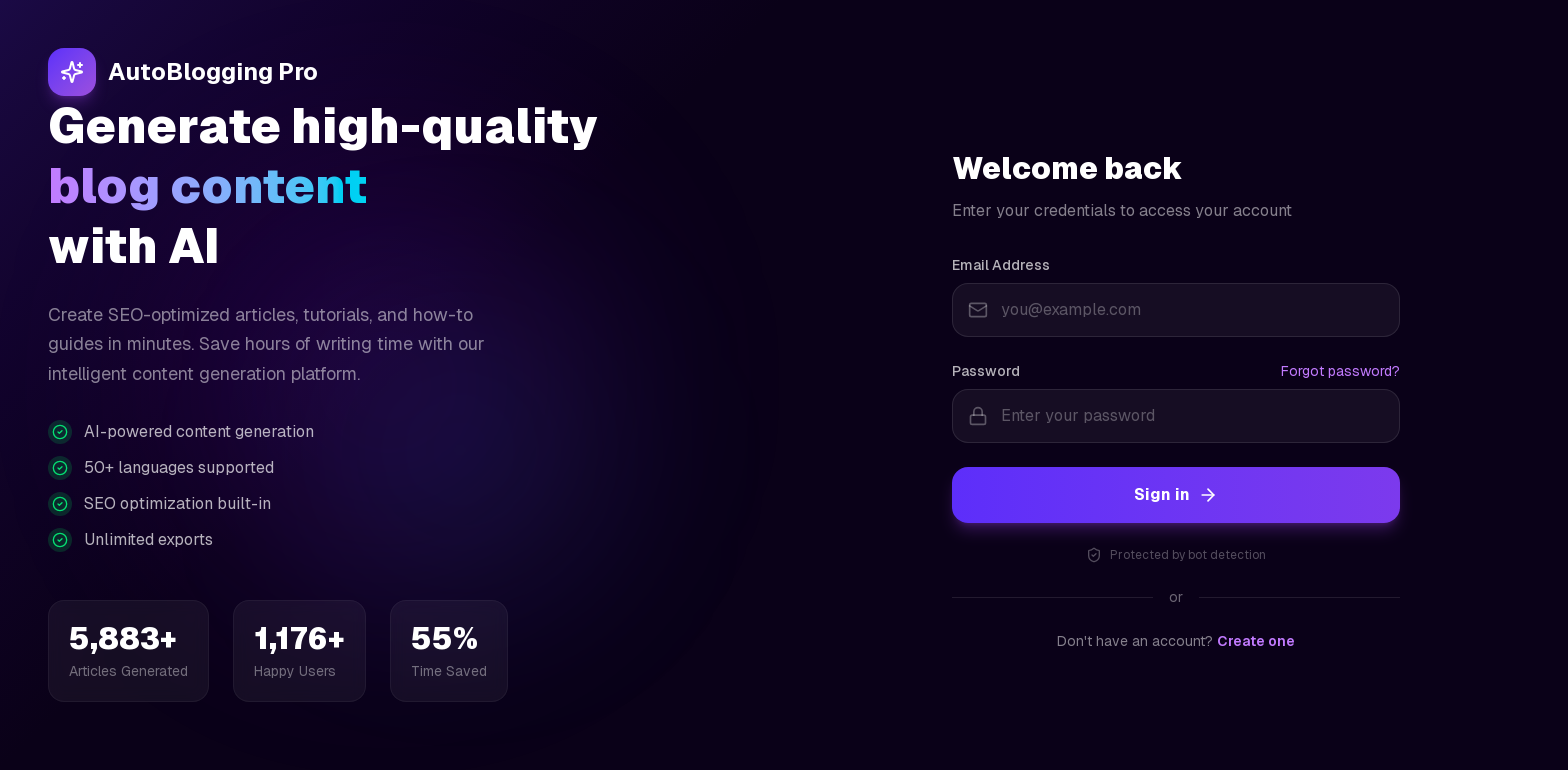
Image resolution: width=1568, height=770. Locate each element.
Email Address (1001, 266)
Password (986, 372)
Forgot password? (1340, 372)
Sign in (1176, 495)
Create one (1256, 642)
